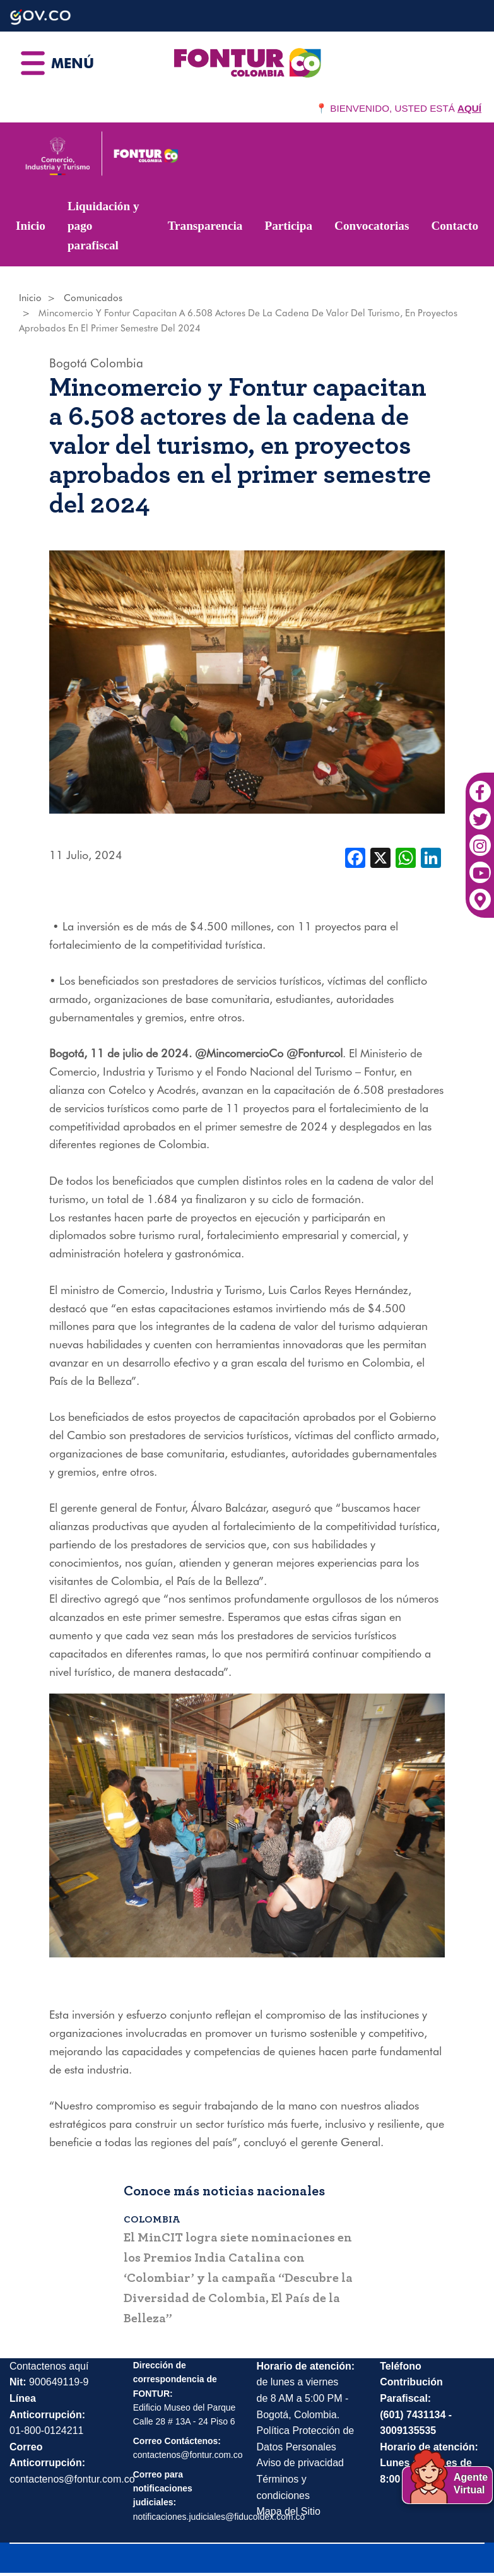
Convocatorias (371, 225)
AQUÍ (469, 108)
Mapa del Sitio (289, 2510)
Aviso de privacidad (300, 2462)
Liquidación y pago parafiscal (103, 225)
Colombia (116, 363)
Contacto (454, 225)
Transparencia (205, 225)
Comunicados (93, 298)
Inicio (30, 225)
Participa (288, 225)
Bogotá (68, 363)
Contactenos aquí (48, 2365)
